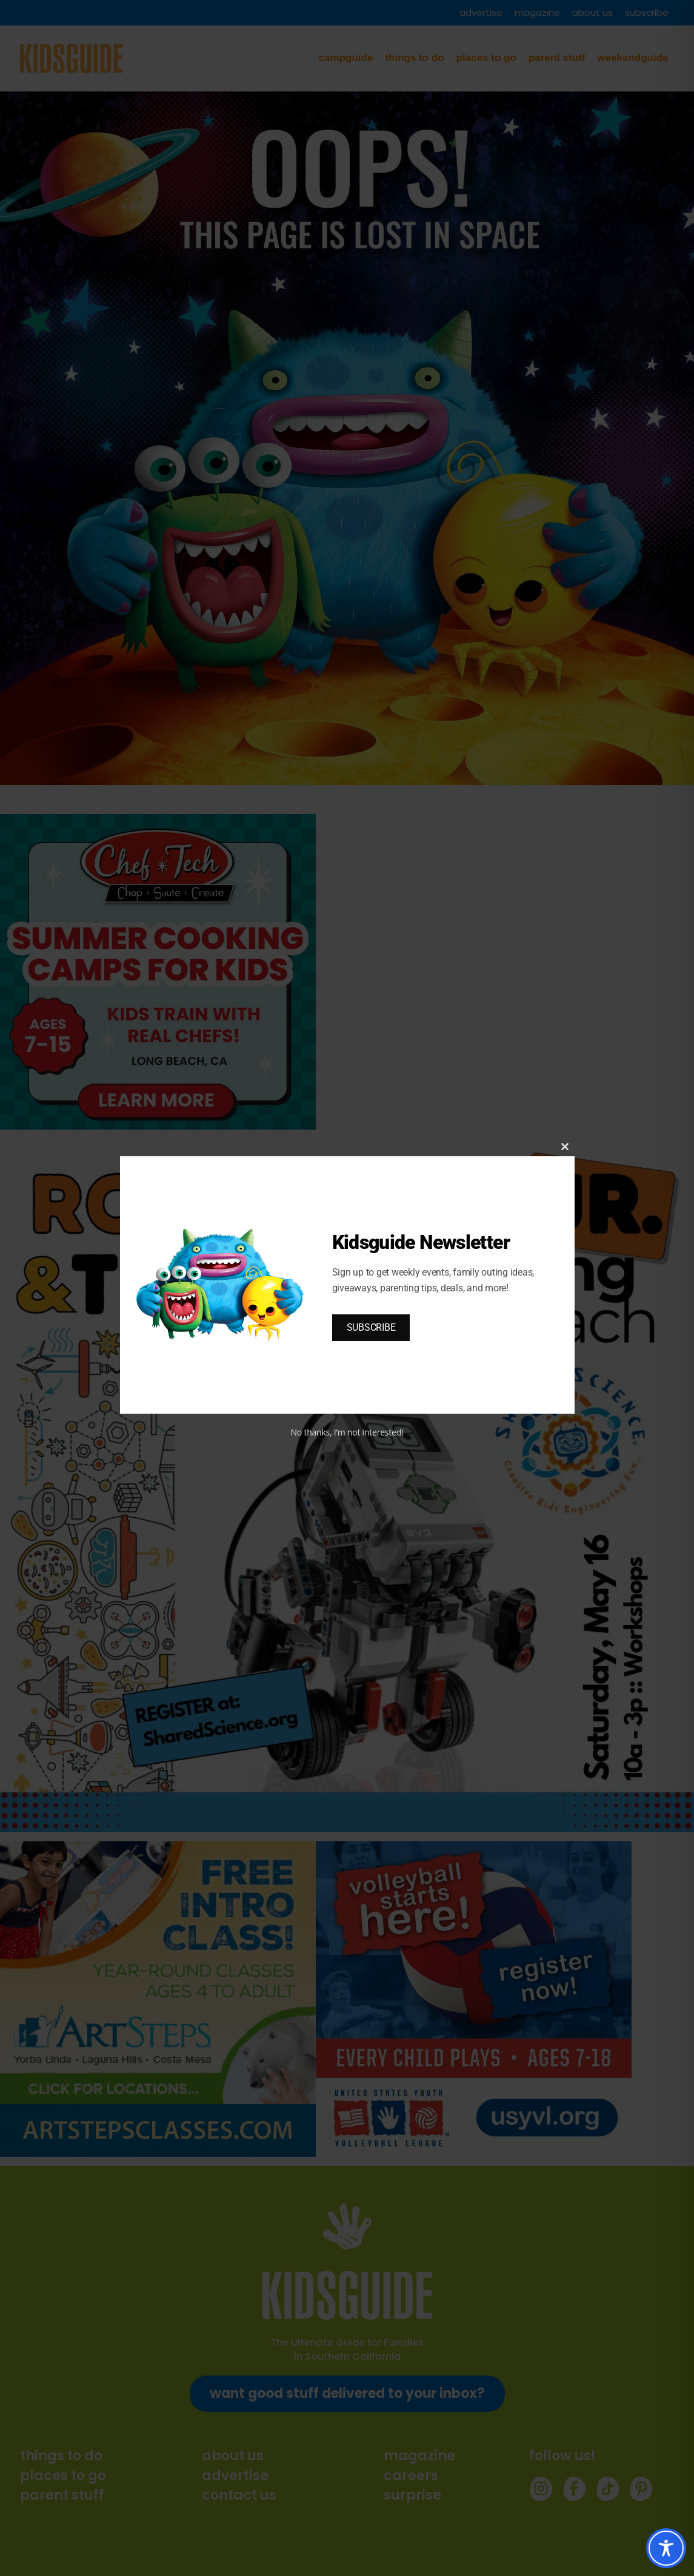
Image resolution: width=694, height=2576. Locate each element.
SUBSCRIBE (371, 1327)
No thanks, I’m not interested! (346, 1432)
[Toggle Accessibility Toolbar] (666, 2548)
